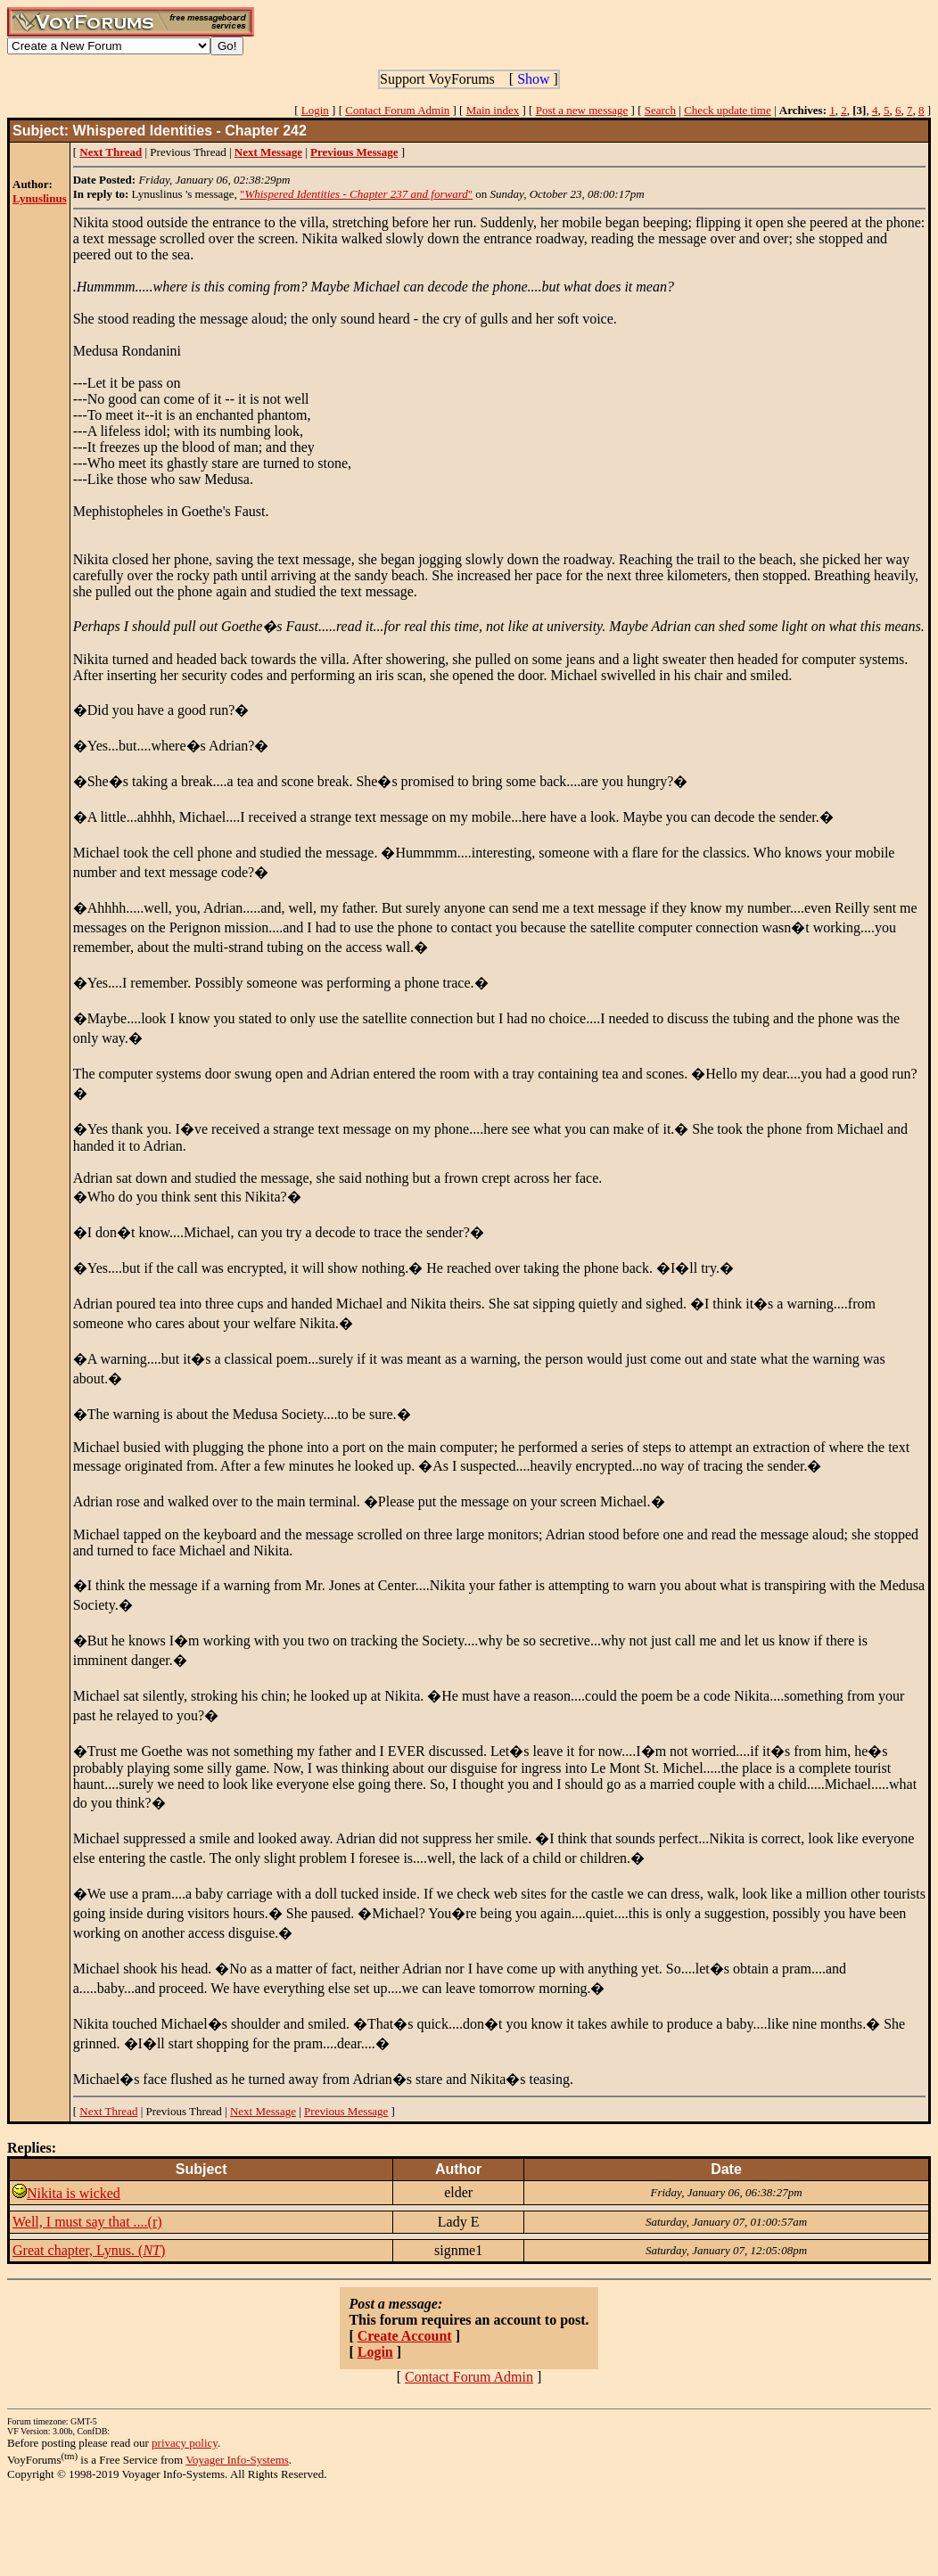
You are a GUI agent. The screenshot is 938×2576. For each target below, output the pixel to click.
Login (315, 110)
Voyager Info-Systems (237, 2459)
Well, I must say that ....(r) (87, 2221)
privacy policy (185, 2442)
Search (660, 110)
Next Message (263, 2111)
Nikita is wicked (73, 2193)
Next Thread (108, 2111)
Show (533, 78)
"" (356, 194)
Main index (493, 110)
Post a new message (582, 110)
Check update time (727, 110)
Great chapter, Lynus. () (88, 2250)
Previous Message (346, 2111)
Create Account (405, 2335)
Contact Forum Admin (397, 110)
